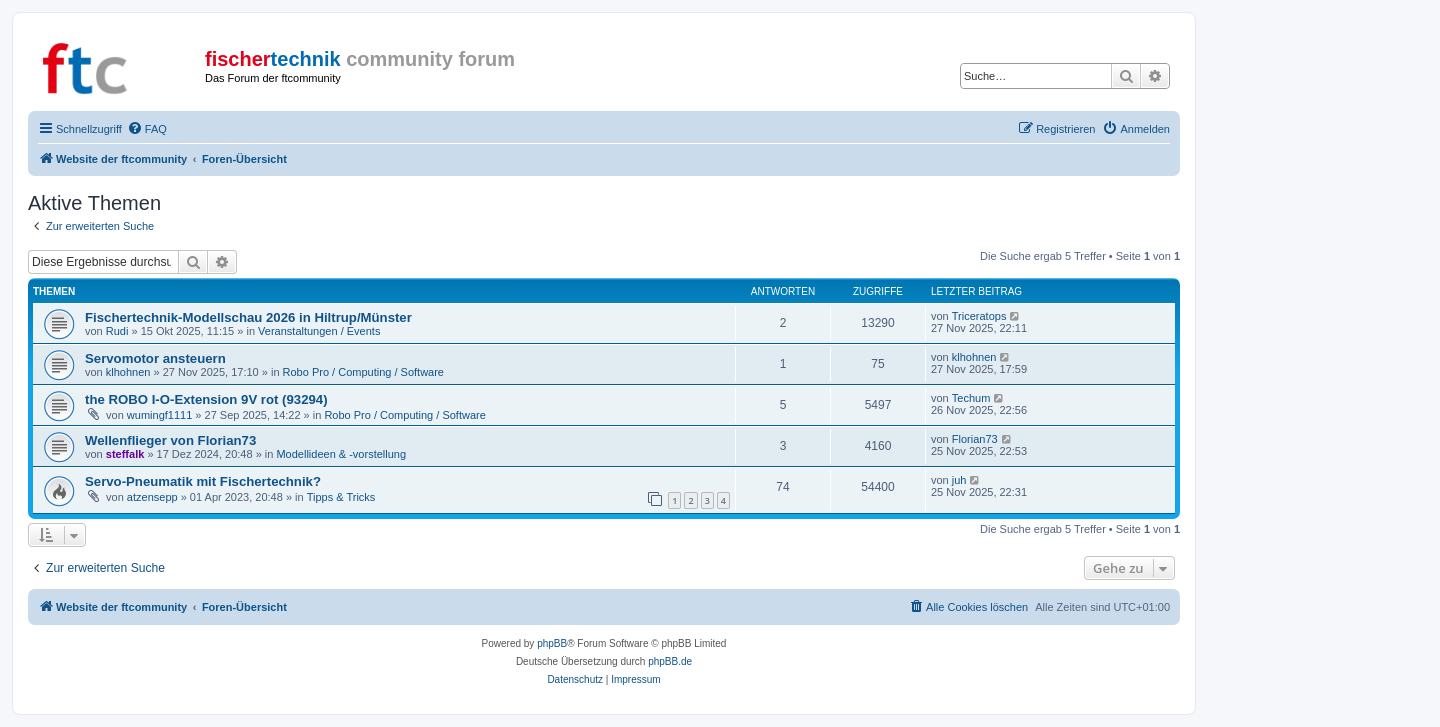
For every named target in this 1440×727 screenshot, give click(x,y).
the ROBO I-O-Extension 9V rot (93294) (206, 399)
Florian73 (975, 439)
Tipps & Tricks (341, 497)
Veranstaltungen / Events (319, 331)
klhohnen (128, 372)
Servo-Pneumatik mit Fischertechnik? (203, 481)
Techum (971, 398)
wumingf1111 (159, 415)
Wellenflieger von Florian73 (170, 440)
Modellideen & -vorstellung (341, 454)
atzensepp (152, 497)
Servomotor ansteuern (155, 358)
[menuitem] (147, 129)
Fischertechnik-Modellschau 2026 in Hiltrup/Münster (248, 317)
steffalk (125, 454)
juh (959, 480)
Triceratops (979, 316)
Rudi (117, 331)
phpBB (552, 643)
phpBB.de (670, 661)
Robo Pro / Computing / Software (363, 372)
